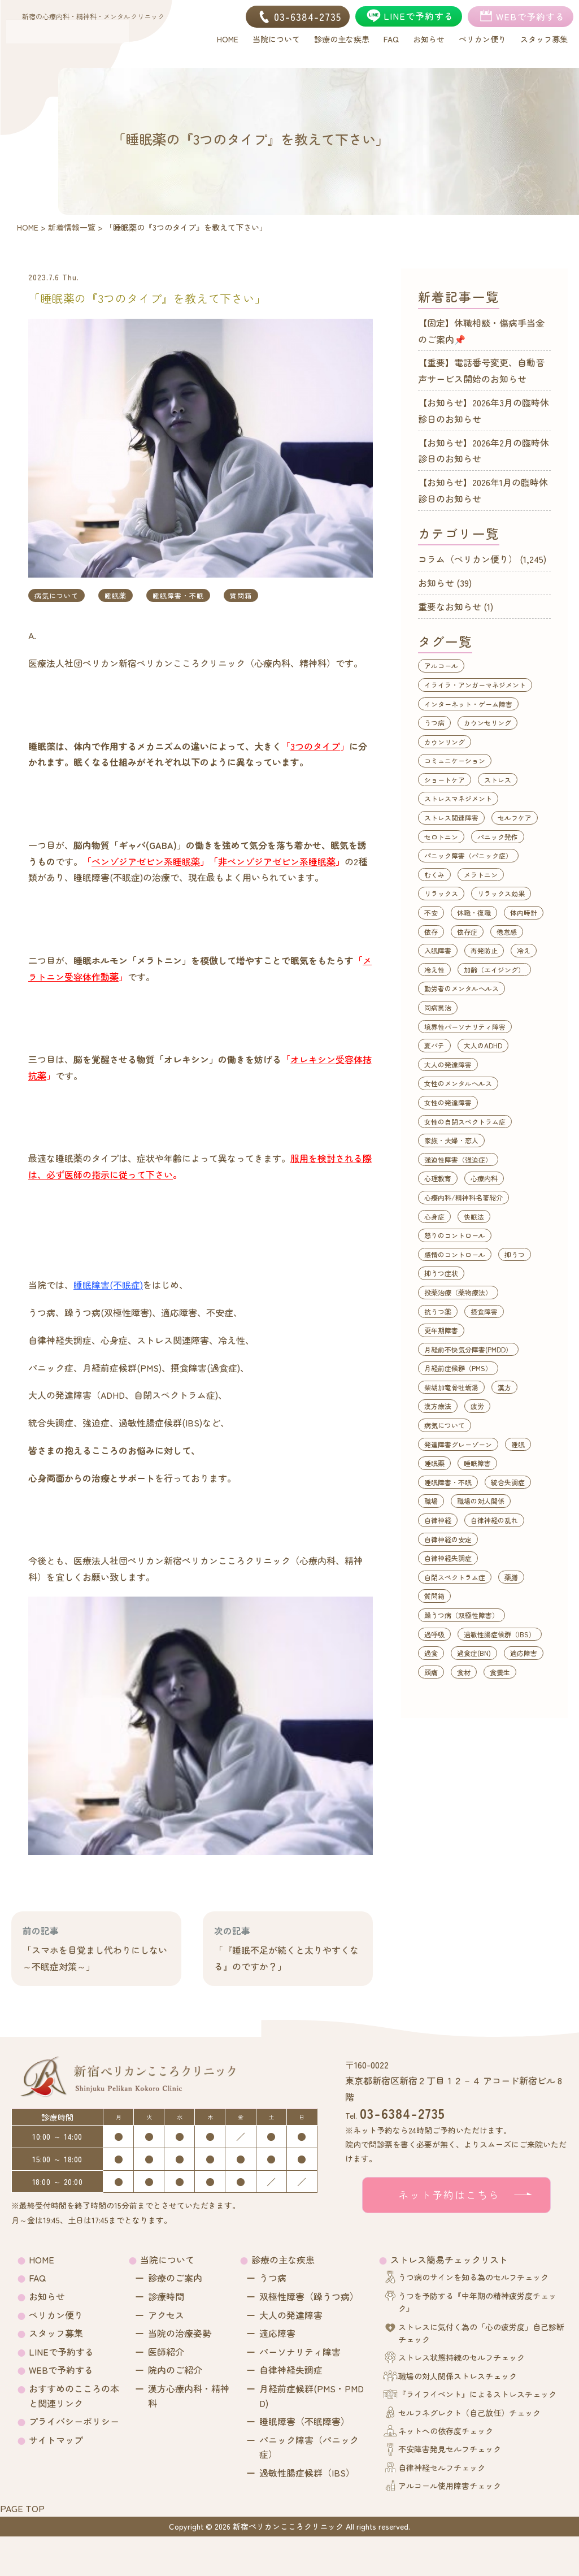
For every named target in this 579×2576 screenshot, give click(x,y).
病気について (56, 595)
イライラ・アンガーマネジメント (475, 684)
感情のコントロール (454, 1254)
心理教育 (437, 1178)
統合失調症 (508, 1482)
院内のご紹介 (175, 2369)
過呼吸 (434, 1634)
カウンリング (444, 742)
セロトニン (441, 837)
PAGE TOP (22, 2508)
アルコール (441, 665)
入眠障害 (437, 950)
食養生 (500, 1672)
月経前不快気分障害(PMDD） (468, 1349)
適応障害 (523, 1653)
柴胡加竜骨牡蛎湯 (451, 1387)
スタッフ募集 (56, 2333)
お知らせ (436, 582)
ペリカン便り (56, 2315)
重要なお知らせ (449, 606)
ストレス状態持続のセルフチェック (461, 2357)
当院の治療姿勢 (179, 2333)
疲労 (477, 1406)
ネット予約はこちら (449, 2194)
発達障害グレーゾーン (458, 1444)
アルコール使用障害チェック (449, 2485)
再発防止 (484, 950)
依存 (431, 931)
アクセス (166, 2315)
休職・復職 (474, 912)
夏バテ (434, 1045)
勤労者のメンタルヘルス (461, 988)
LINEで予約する (61, 2351)
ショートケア (444, 779)
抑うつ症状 (441, 1273)
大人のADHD (483, 1045)
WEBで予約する (61, 2369)
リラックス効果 (501, 893)
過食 (431, 1653)
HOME (41, 2259)
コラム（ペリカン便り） (467, 559)
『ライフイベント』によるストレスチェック (477, 2394)
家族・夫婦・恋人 (451, 1140)
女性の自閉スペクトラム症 (465, 1121)
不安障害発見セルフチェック (449, 2448)
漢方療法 (437, 1406)
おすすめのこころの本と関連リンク (74, 2396)
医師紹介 (166, 2351)
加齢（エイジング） (494, 969)
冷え (523, 950)
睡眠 (518, 1444)
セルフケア (515, 817)
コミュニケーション (454, 760)
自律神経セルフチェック (441, 2467)
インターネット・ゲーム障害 (468, 704)
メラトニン (481, 874)
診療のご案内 (175, 2277)
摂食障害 (484, 1311)
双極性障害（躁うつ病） (309, 2296)
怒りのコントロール (454, 1235)
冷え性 (434, 969)
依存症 (467, 931)
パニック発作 (497, 837)
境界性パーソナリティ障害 (465, 1026)
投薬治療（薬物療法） (458, 1292)
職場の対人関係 (480, 1501)
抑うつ (514, 1254)
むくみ (434, 874)
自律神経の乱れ (494, 1520)
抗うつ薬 (437, 1311)
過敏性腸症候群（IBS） (500, 1634)
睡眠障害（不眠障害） (304, 2421)
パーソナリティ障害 (300, 2351)
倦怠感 (507, 931)
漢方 (504, 1387)
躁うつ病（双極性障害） (461, 1615)
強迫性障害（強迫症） (458, 1159)
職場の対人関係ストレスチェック (457, 2376)
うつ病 (434, 722)
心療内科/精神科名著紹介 (463, 1197)
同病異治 (437, 1007)
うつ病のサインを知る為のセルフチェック (473, 2277)
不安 (431, 912)
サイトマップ (56, 2440)
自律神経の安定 (448, 1539)
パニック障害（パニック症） (468, 855)
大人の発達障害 (448, 1064)
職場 (431, 1501)
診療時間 (166, 2296)
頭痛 (431, 1672)
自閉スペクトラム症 (454, 1577)
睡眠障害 (477, 1463)
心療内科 (484, 1178)
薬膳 (511, 1577)
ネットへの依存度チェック (445, 2430)
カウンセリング (487, 722)
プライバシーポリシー (74, 2421)
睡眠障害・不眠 (178, 595)
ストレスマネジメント (458, 798)
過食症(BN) (474, 1653)
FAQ (37, 2277)
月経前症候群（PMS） (458, 1368)
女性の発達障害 (448, 1102)
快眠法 (474, 1216)
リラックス (441, 893)
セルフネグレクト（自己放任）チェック (469, 2412)
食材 (464, 1672)
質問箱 (241, 595)
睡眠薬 (116, 595)
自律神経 (437, 1520)
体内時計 (523, 912)
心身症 (434, 1216)
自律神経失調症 (448, 1558)
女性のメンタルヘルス (458, 1083)
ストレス (497, 779)
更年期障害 (441, 1330)
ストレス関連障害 (451, 817)
